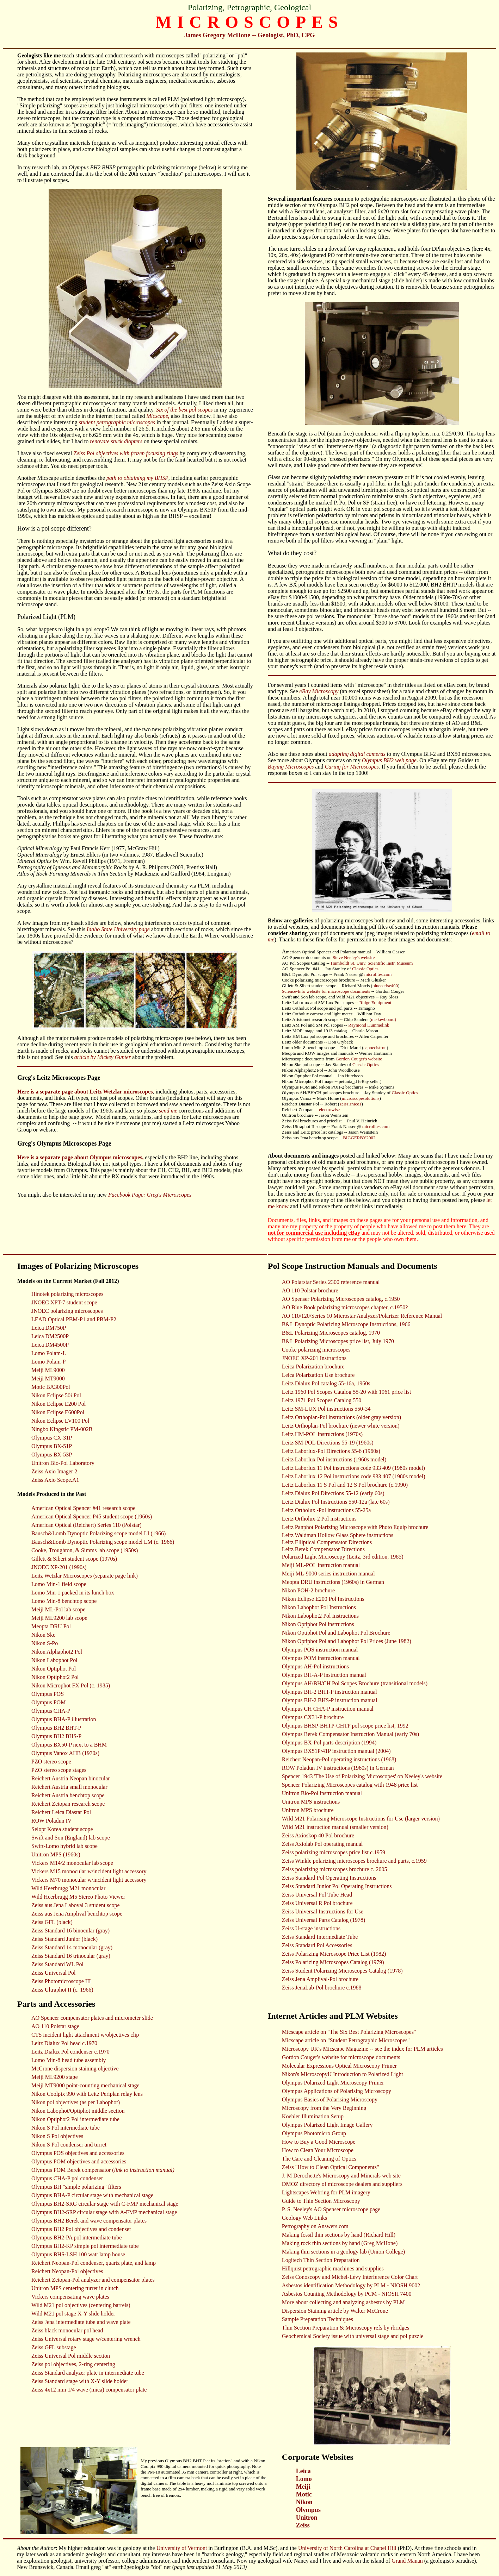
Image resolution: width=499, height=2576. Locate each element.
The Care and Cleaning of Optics (319, 2159)
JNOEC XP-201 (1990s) (58, 1567)
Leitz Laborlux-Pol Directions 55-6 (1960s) (331, 1451)
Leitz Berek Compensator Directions (323, 1549)
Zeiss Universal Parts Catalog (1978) (323, 1920)
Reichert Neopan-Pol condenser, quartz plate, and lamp (93, 2263)
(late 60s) (379, 1502)
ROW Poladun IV (51, 1821)
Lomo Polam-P (48, 1362)
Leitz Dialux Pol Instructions (315, 1502)
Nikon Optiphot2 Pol (55, 1677)
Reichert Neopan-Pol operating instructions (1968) (339, 1759)
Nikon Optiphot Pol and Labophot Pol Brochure (336, 1633)
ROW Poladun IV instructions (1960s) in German (338, 1768)
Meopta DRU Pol (51, 1626)
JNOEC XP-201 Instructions (314, 1358)
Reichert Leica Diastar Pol (61, 1812)
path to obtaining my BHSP (137, 478)
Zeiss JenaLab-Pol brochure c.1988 (322, 1988)
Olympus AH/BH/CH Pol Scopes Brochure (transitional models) (354, 1683)
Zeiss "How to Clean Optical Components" (330, 2167)
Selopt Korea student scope (62, 1829)
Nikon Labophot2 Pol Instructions (320, 1616)
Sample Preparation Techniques (317, 2319)
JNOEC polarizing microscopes (67, 1311)
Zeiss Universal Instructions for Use (322, 1911)
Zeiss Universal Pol (53, 1973)
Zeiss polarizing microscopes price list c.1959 (333, 1852)
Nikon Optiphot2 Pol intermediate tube (75, 2119)
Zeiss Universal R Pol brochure (317, 1903)
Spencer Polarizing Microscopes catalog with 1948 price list (350, 1785)
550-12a (358, 1502)
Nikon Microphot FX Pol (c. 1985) (70, 1685)
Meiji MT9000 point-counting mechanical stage (85, 2085)
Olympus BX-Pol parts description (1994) (329, 1742)
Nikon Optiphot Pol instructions (318, 1624)
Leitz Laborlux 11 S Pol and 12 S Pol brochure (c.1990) (345, 1485)
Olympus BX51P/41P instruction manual (328, 1751)
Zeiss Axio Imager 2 (54, 1471)
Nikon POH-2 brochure (308, 1590)
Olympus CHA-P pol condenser (67, 2178)
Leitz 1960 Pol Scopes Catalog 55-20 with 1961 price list (346, 1392)
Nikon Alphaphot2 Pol (56, 1652)
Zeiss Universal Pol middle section (70, 2356)
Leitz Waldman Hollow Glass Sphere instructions (337, 1535)
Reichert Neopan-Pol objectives (67, 2271)
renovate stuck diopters (116, 441)
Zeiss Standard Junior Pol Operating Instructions (337, 1886)
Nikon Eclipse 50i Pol (56, 1395)
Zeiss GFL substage (53, 2347)
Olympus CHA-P (50, 1711)
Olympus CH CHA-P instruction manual (328, 1709)
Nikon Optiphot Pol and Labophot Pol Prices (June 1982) (346, 1641)
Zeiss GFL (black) (52, 1922)
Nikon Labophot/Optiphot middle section (77, 2111)
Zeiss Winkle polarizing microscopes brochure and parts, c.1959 (354, 1861)
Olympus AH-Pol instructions (315, 1666)
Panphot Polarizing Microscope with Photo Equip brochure (362, 1527)
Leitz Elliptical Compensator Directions (327, 1542)
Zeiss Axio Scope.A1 (55, 1480)
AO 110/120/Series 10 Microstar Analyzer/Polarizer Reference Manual (362, 1316)
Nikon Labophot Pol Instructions (319, 1607)
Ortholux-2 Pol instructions (326, 1519)
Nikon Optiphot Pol (53, 1669)
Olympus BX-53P (51, 1455)
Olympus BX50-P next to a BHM (69, 1745)
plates (139, 2221)
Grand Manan (407, 2561)
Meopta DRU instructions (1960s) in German (333, 1582)
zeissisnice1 (350, 1104)
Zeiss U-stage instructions (311, 1928)
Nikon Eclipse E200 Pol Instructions (323, 1599)
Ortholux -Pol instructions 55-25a (333, 1510)
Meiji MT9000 (48, 1378)
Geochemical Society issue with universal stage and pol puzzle (353, 2336)
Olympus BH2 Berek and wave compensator (81, 2221)
